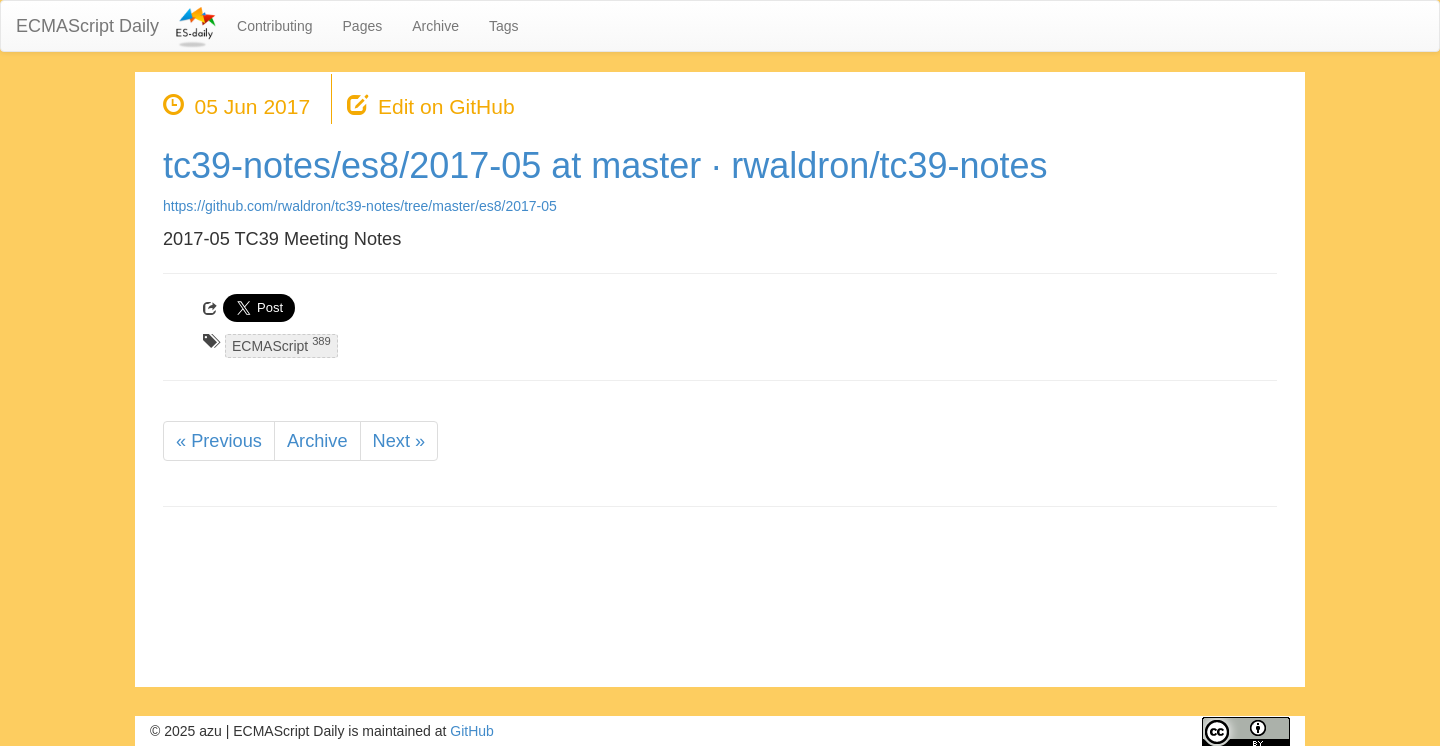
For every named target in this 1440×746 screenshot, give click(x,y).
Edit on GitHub (446, 106)
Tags (504, 26)
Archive (435, 26)
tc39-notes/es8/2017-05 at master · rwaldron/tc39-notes (605, 165)
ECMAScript (281, 344)
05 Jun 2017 (253, 106)
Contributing (275, 26)
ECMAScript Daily (87, 26)
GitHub (472, 731)
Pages (363, 26)
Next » (399, 441)
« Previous (219, 441)
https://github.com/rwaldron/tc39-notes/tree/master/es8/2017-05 (360, 206)
